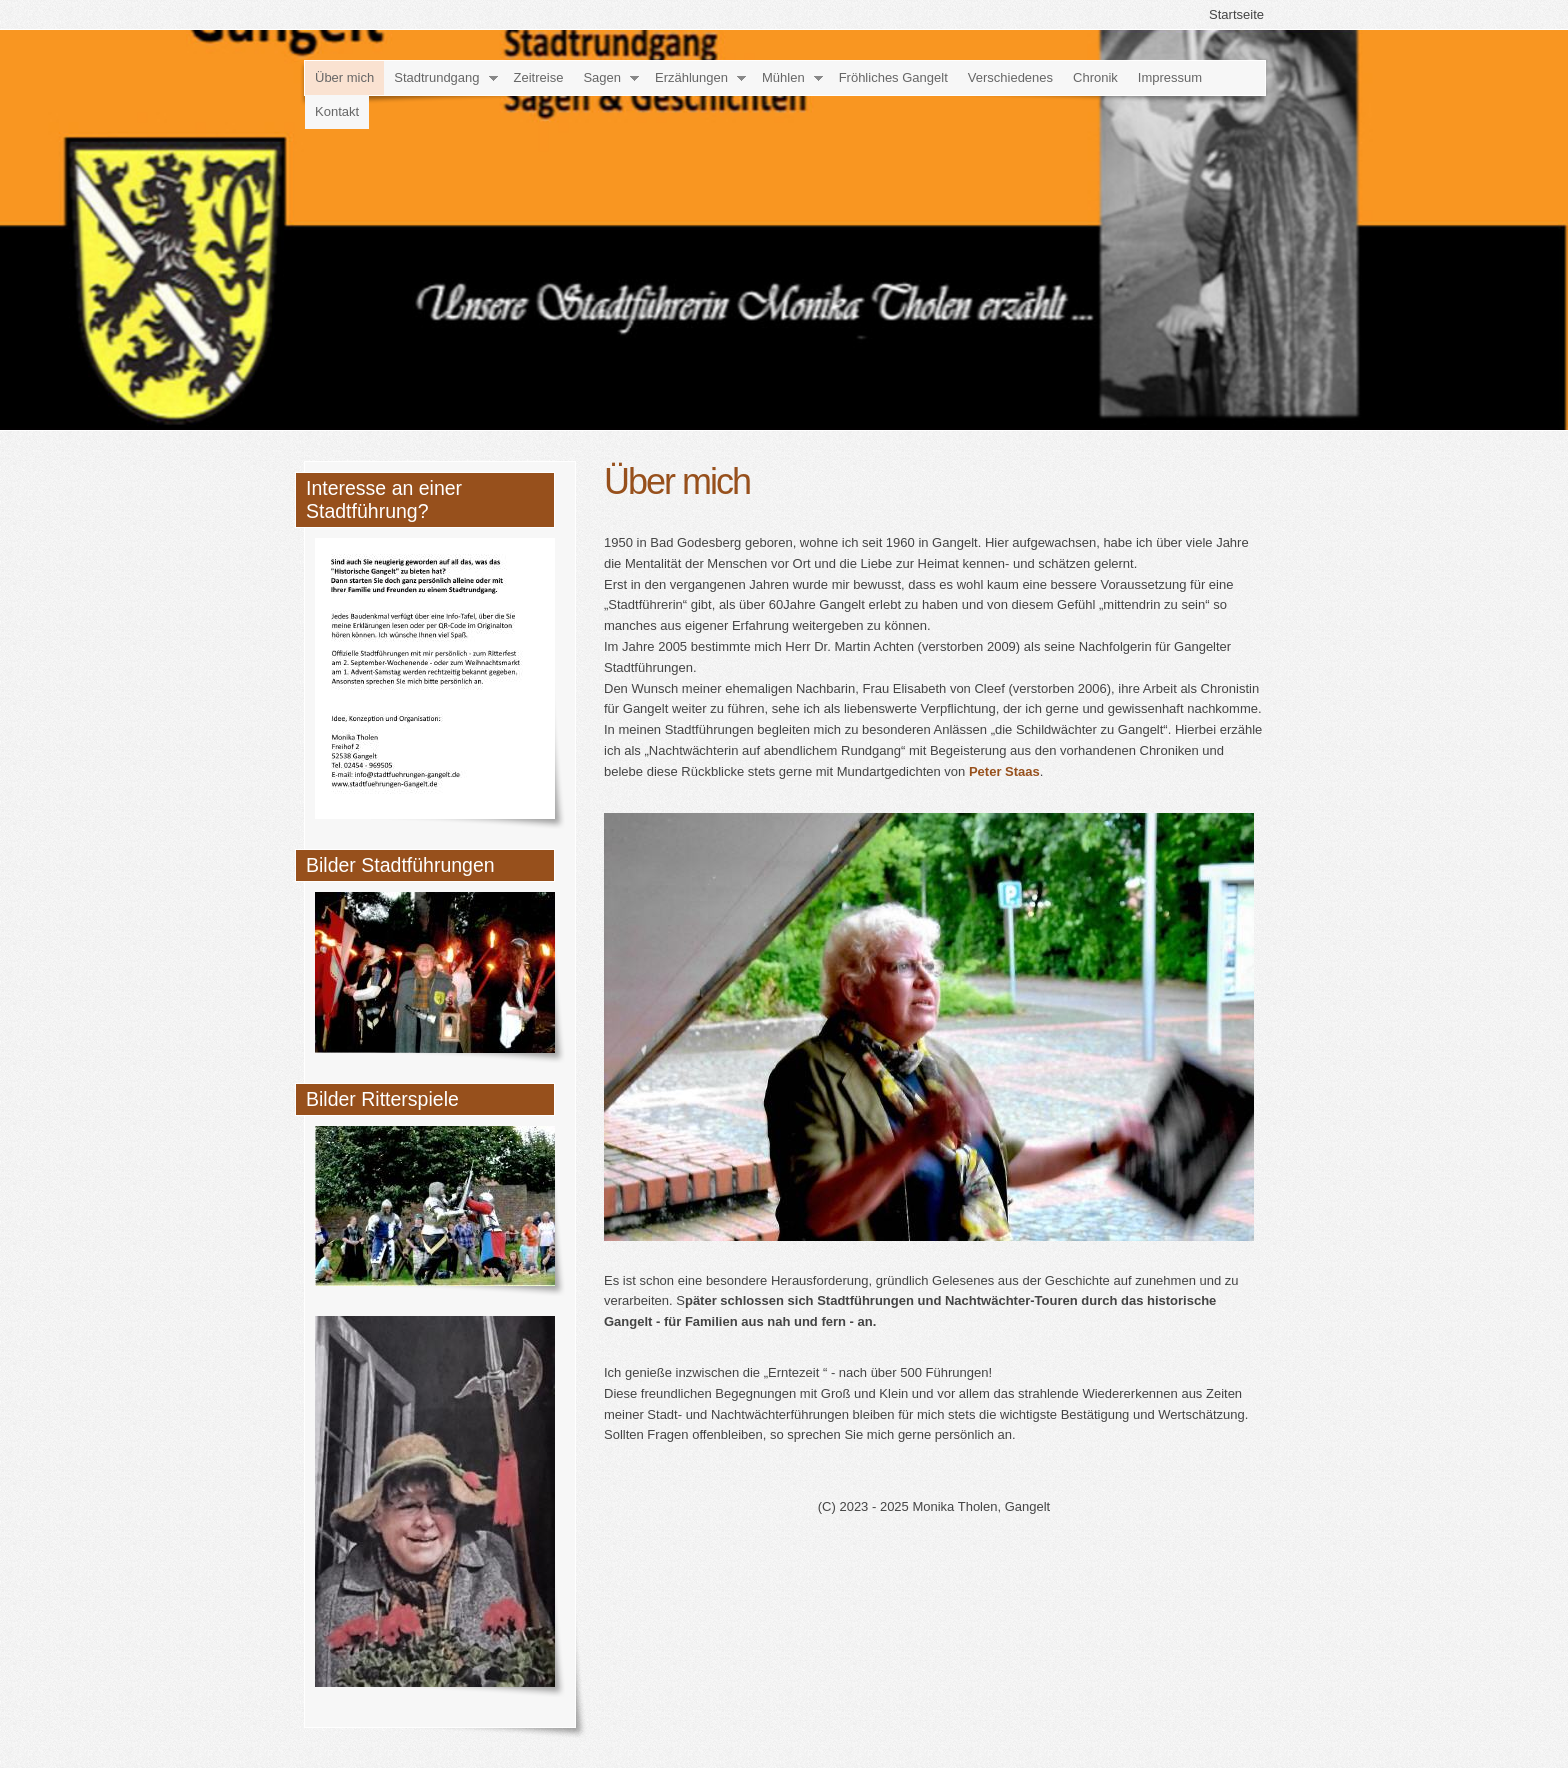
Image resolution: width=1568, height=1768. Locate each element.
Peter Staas (1004, 771)
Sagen (602, 77)
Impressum (1170, 77)
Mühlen (783, 77)
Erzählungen (691, 77)
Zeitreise (539, 77)
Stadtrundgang (436, 77)
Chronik (1095, 77)
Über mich (344, 77)
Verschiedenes (1010, 77)
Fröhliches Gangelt (893, 77)
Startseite (1236, 14)
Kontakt (337, 111)
